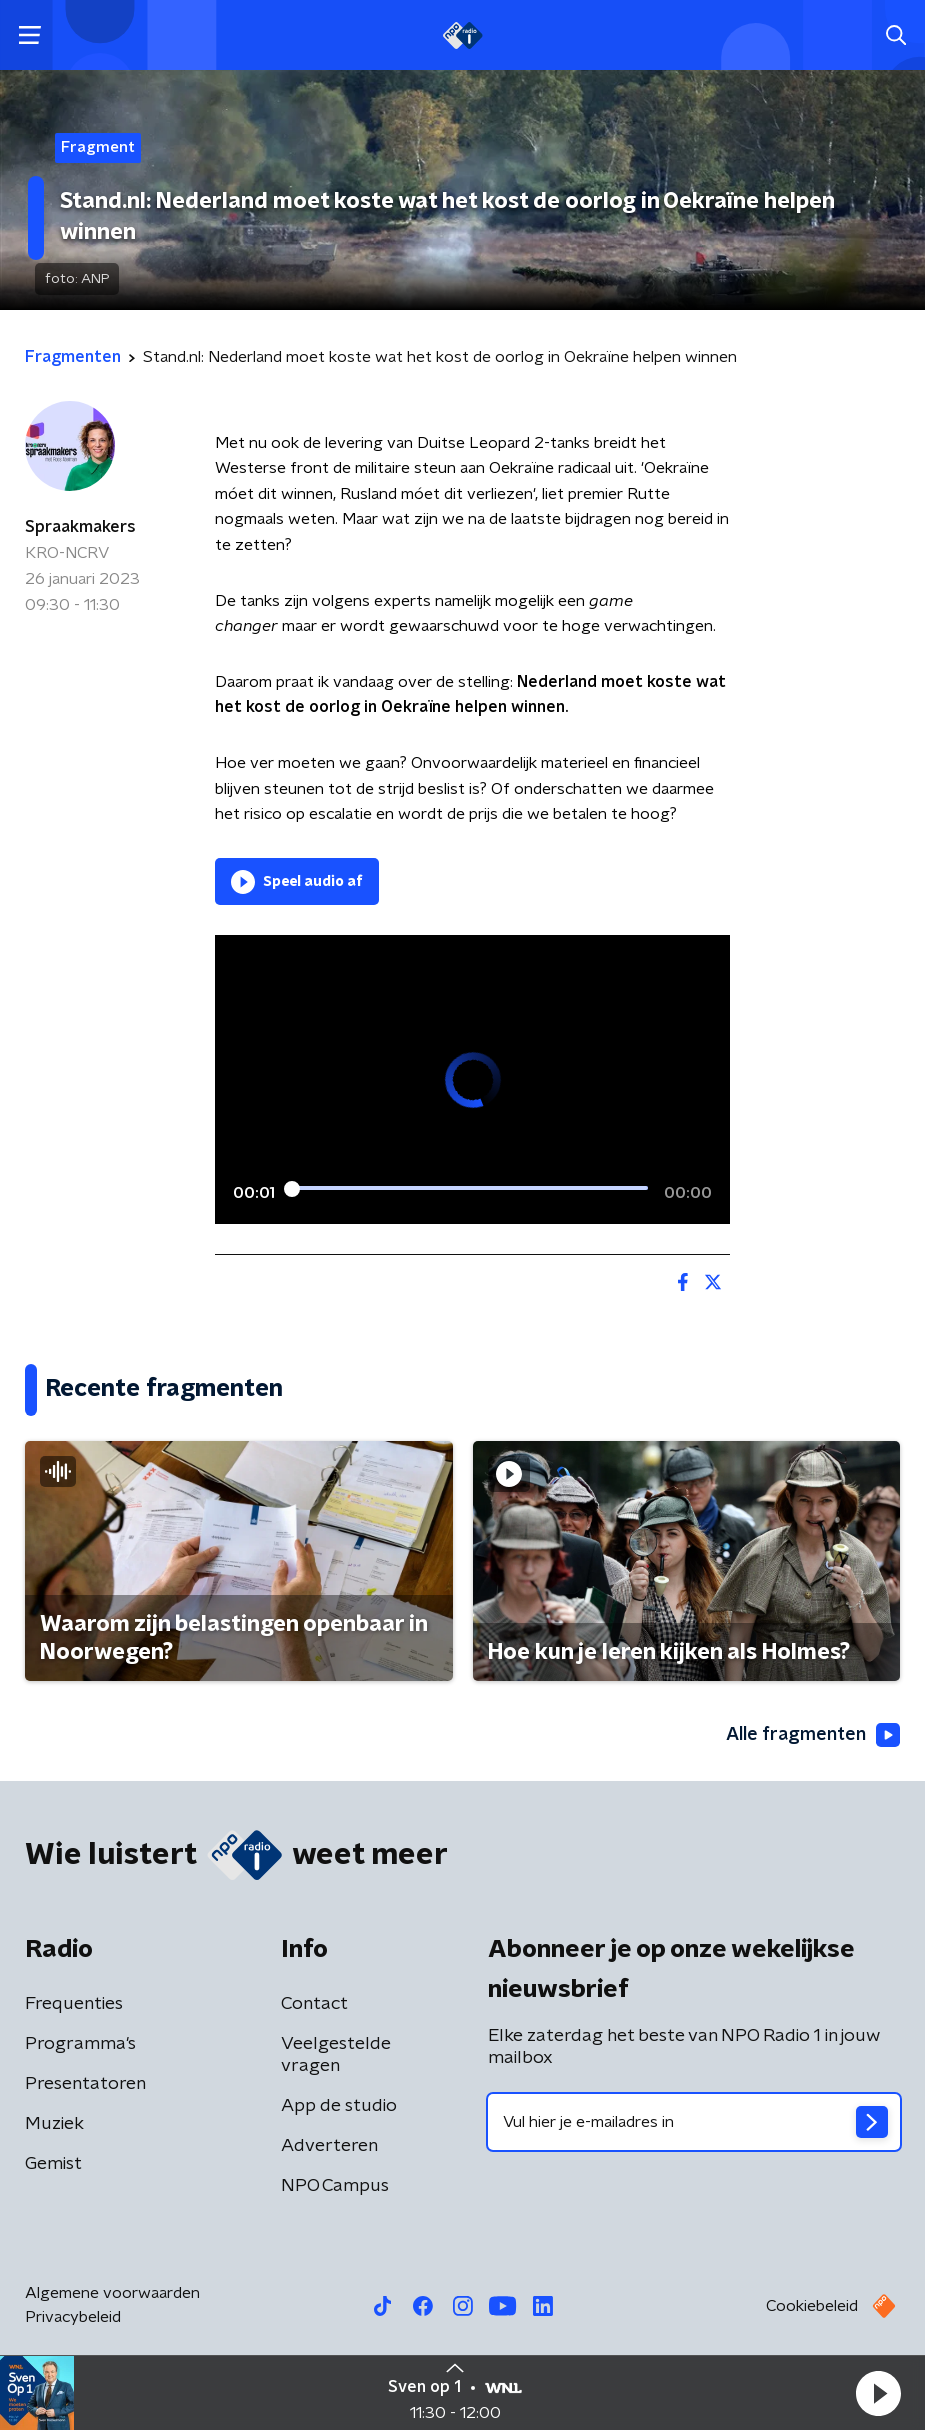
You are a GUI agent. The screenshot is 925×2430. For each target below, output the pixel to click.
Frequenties (74, 2004)
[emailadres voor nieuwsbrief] (694, 2122)
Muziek (54, 2124)
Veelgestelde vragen (336, 2055)
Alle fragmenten (813, 1735)
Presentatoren (85, 2084)
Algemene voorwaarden (112, 2293)
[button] (878, 2393)
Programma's (80, 2044)
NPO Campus (335, 2186)
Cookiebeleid (812, 2306)
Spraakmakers (80, 527)
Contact (314, 2004)
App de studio (339, 2106)
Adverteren (329, 2146)
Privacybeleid (73, 2317)
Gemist (53, 2164)
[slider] (469, 1189)
